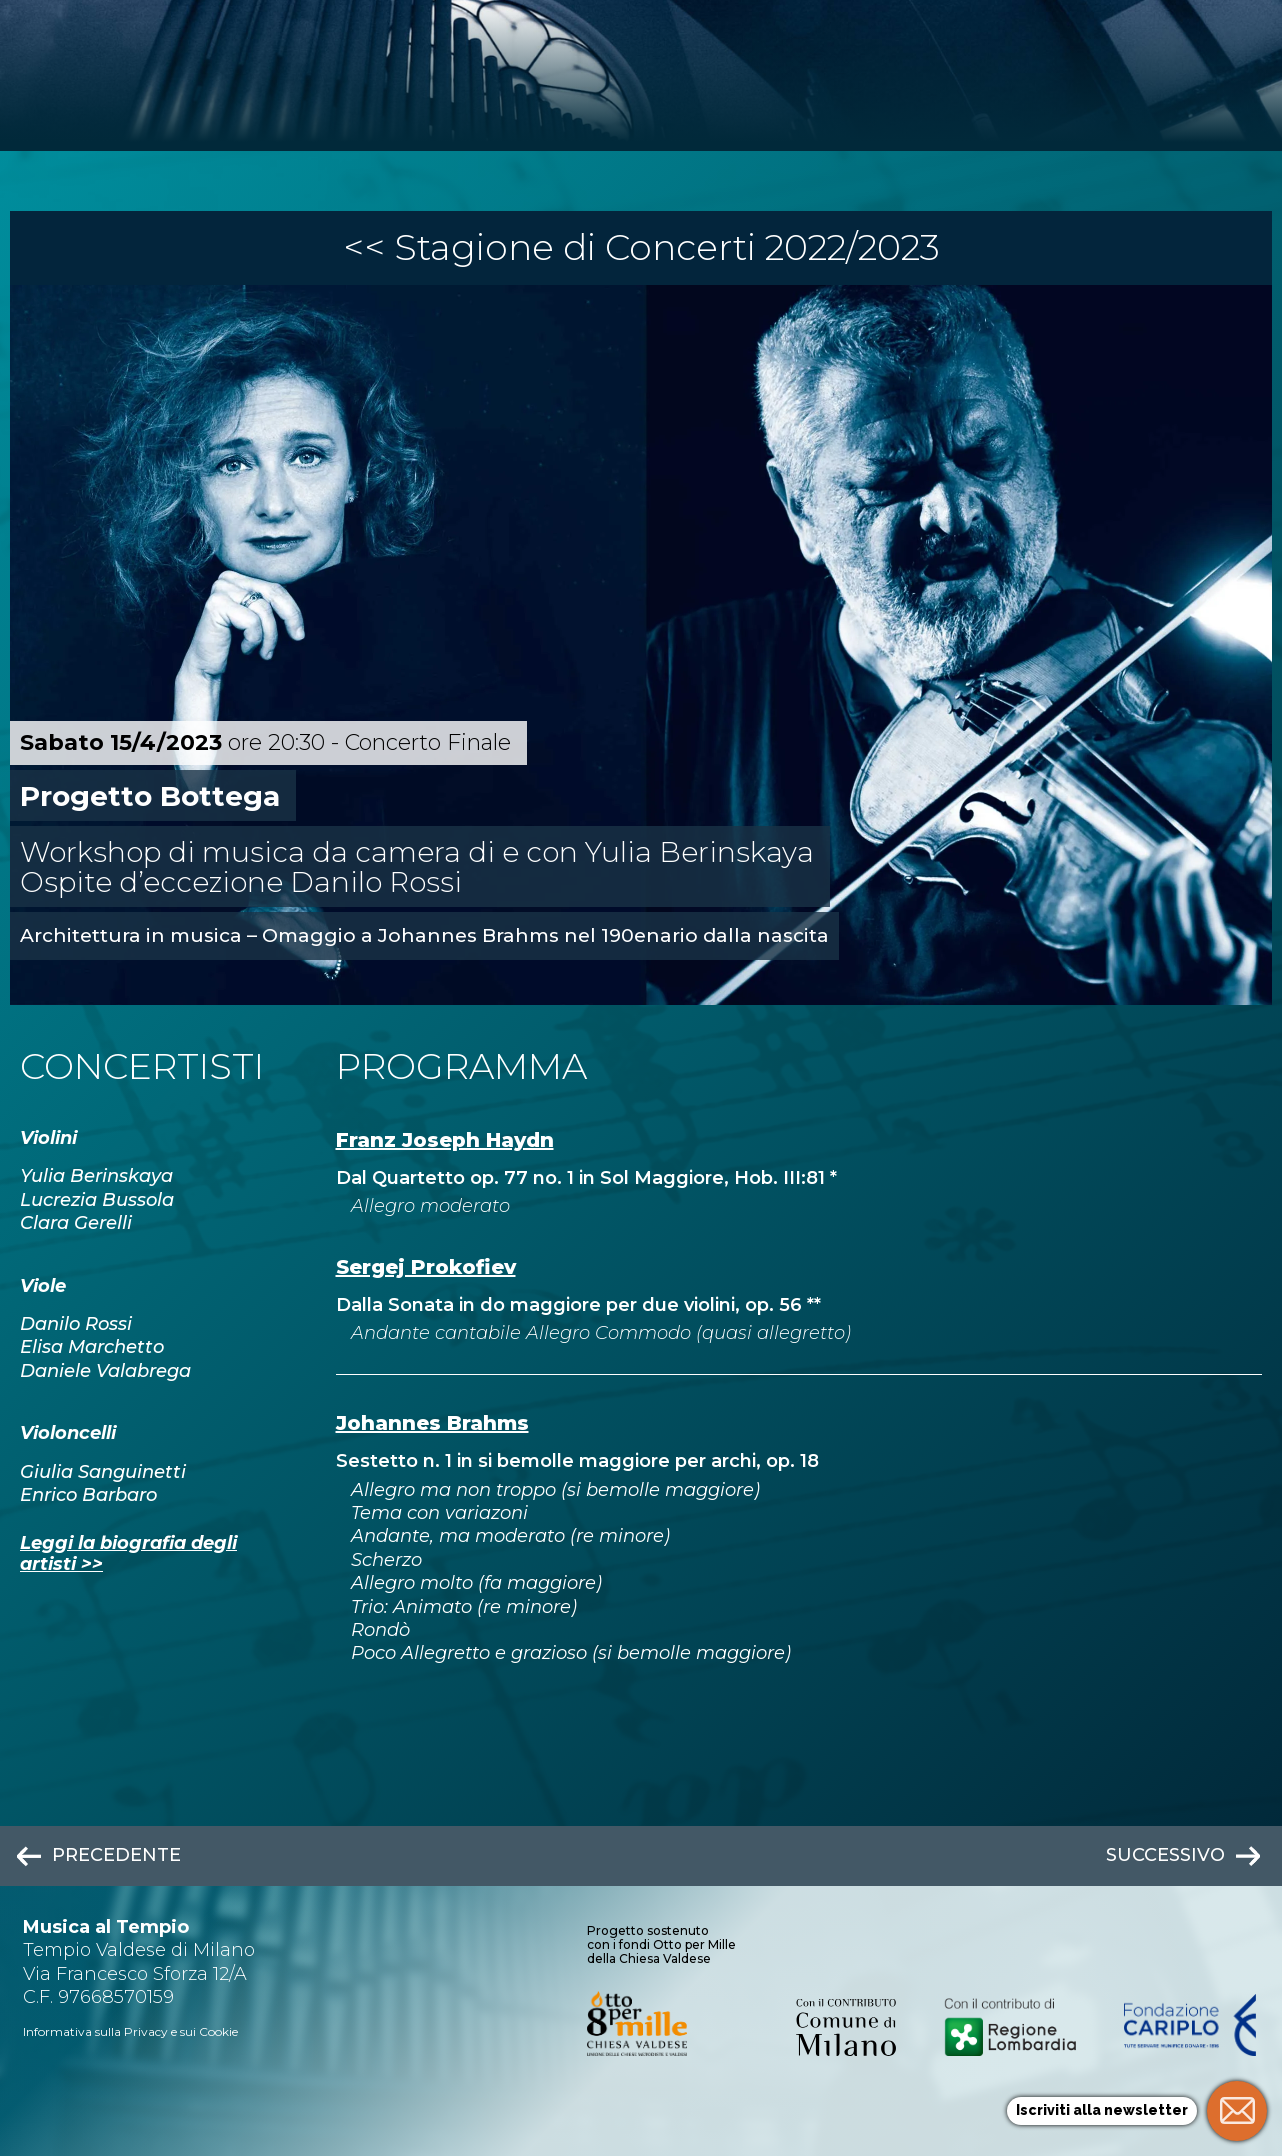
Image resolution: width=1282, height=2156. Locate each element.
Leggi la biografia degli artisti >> (128, 1554)
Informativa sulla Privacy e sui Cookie (130, 2031)
